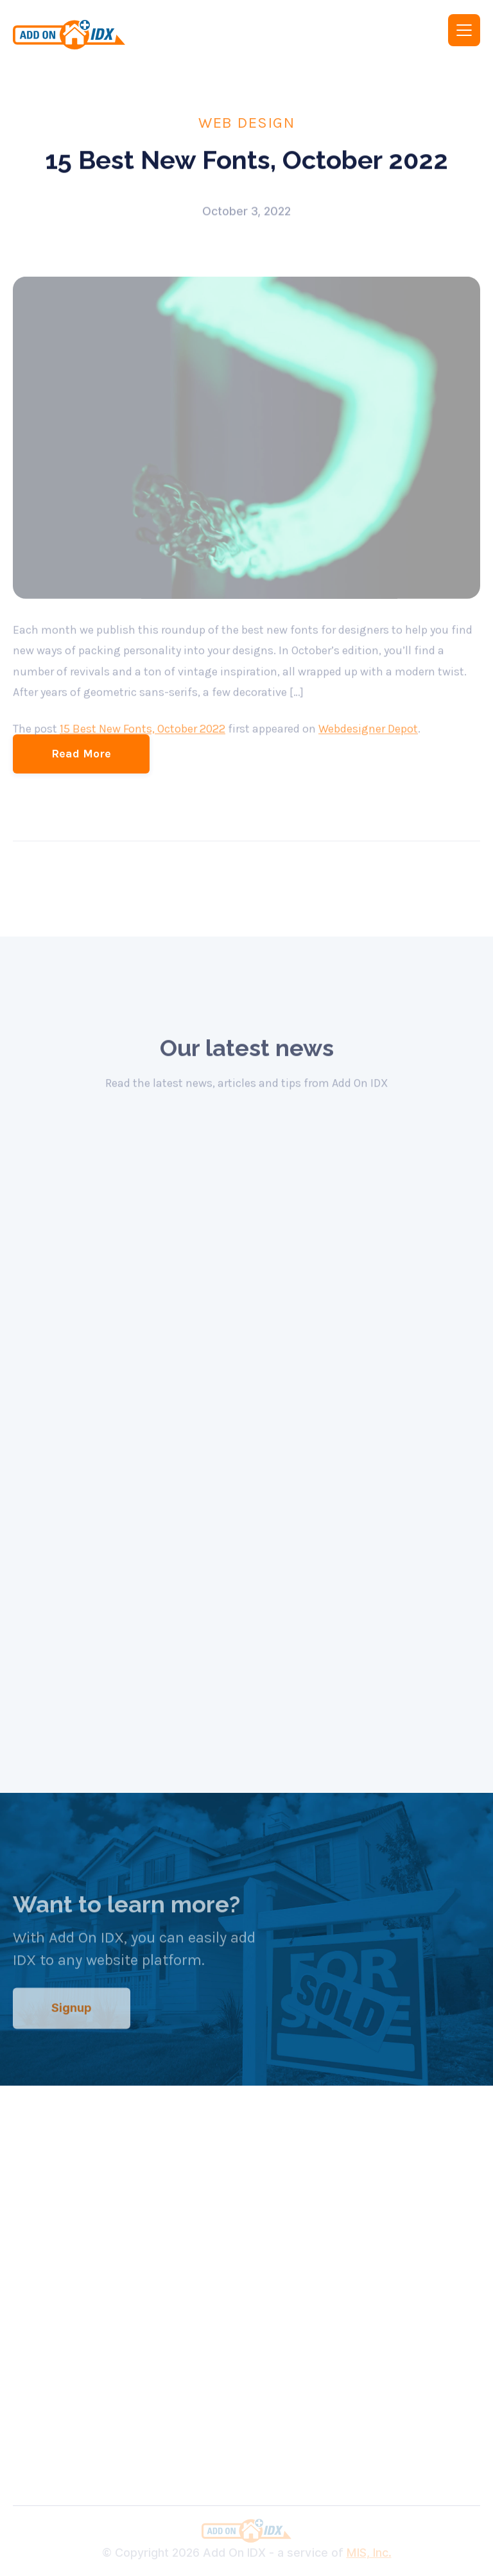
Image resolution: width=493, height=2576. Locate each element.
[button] (464, 30)
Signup (71, 2023)
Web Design (246, 122)
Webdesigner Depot (368, 745)
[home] (121, 34)
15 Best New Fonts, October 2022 (142, 745)
